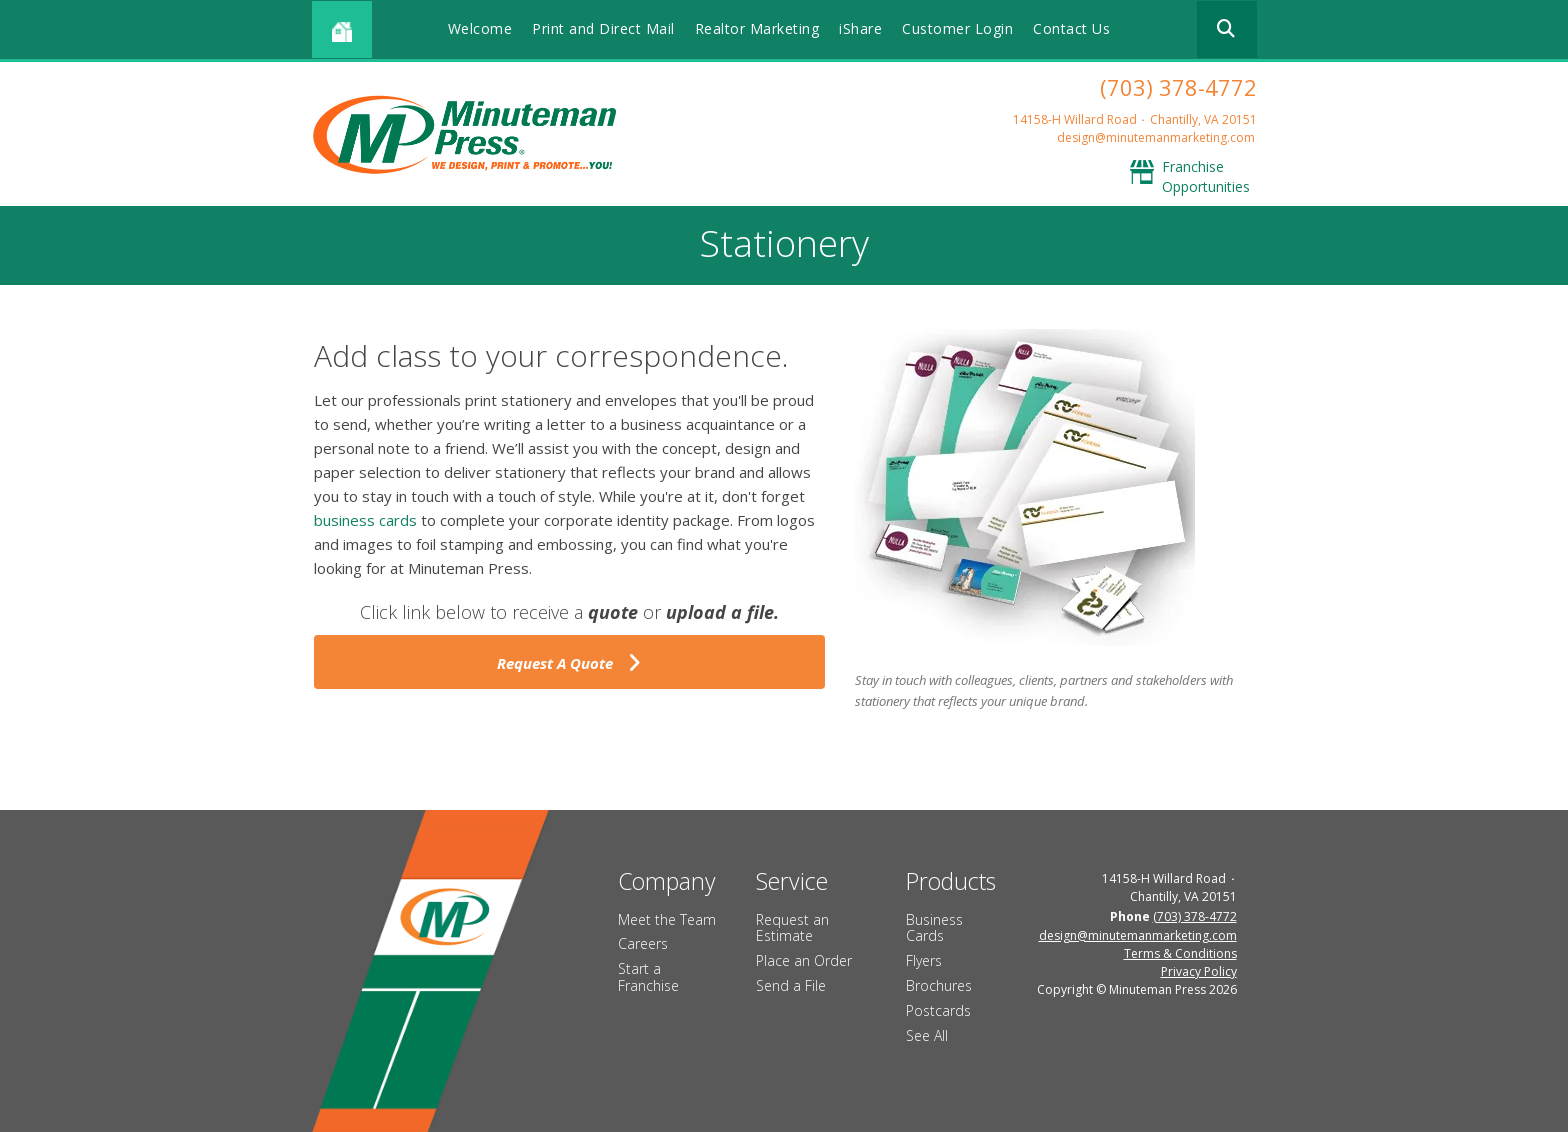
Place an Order (804, 960)
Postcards (938, 1010)
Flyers (924, 960)
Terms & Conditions (1180, 953)
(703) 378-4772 (1178, 87)
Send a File (791, 985)
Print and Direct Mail (603, 28)
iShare (860, 28)
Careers (643, 943)
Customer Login (957, 28)
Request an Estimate (792, 928)
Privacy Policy (1199, 971)
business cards (365, 520)
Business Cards (934, 928)
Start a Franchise (648, 977)
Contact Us (1071, 28)
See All (927, 1035)
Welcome (480, 28)
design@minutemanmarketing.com (1156, 137)
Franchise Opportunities (1206, 176)
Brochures (939, 985)
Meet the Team (667, 919)
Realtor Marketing (757, 28)
